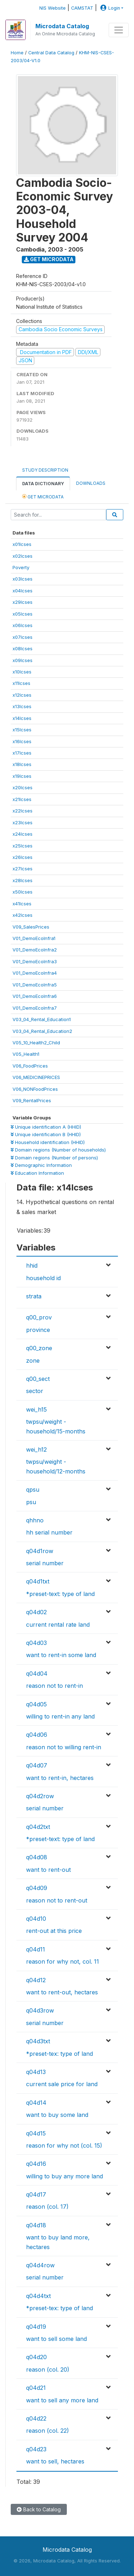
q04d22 (36, 2418)
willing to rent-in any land (60, 1716)
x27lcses (23, 868)
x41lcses (22, 903)
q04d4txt (38, 2295)
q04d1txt (37, 1581)
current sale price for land (62, 2084)
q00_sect (38, 1378)
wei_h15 (36, 1409)
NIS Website (52, 8)
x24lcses (23, 834)
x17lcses (22, 753)
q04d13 (36, 2071)
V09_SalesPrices (31, 927)
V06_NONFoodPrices (35, 1089)
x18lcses (22, 764)
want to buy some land (57, 2114)
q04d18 (36, 2225)
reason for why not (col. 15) (64, 2145)
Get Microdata (49, 259)
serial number (45, 1563)
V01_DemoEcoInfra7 (35, 1008)
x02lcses (23, 556)
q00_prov (39, 1317)
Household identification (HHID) (48, 1142)
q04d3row (40, 2010)
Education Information (37, 1173)
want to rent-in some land (61, 1655)
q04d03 (36, 1642)
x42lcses (23, 915)
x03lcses (23, 579)
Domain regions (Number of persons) (54, 1157)
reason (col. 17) (47, 2206)
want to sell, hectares (55, 2461)
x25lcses (23, 846)
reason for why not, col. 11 (62, 1961)
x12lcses (22, 695)
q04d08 (36, 1857)
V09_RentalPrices (32, 1100)
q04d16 (36, 2163)
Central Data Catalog (51, 52)
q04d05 (36, 1704)
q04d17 (36, 2194)
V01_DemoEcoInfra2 (35, 950)
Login (109, 8)
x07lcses (23, 637)
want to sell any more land (62, 2400)
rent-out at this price (54, 1930)
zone (33, 1360)
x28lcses (23, 880)
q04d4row (40, 2265)
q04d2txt (38, 1826)
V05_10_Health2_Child (36, 1042)
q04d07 (36, 1765)
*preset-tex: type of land (59, 2053)
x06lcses (23, 625)
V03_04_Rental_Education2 (42, 1031)
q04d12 (36, 1980)
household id (43, 1278)
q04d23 (36, 2449)
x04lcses (23, 590)
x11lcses (21, 683)
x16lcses (22, 741)
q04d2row (40, 1796)
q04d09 (36, 1887)
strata (33, 1296)
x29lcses (23, 602)
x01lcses (22, 544)
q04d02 (36, 1612)
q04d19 (36, 2326)
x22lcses (23, 811)
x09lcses (23, 660)
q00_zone (39, 1348)
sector (34, 1390)
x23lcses (23, 822)
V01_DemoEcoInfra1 (34, 938)
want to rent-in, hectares (60, 1777)
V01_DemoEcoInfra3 (35, 961)
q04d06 (36, 1734)
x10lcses (22, 672)
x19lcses (22, 776)
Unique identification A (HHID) (46, 1127)
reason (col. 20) (47, 2369)
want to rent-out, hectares (62, 1992)
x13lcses (22, 706)
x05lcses (23, 614)
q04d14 (36, 2102)
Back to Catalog (39, 2509)
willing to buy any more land (64, 2176)
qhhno (35, 1520)
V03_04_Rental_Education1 (42, 1019)
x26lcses (23, 857)
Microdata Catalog (62, 26)
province (38, 1329)
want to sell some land (56, 2338)
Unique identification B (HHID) (46, 1134)
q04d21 (36, 2387)
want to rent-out (48, 1869)
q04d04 (37, 1673)
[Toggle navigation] (119, 30)
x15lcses (22, 729)
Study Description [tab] (45, 470)
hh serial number (49, 1532)
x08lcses (23, 648)
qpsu (32, 1489)
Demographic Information (41, 1165)
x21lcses (22, 799)
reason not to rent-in (54, 1685)
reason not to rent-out (56, 1900)
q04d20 (36, 2357)
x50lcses (23, 892)
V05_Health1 (26, 1054)
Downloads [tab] (90, 483)
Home (17, 52)
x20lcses (23, 787)
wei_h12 (36, 1449)
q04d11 (35, 1949)
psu (31, 1502)
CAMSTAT (82, 8)
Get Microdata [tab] (43, 496)
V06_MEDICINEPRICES (36, 1077)
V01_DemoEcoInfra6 (35, 996)
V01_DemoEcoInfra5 (35, 985)
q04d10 (36, 1918)
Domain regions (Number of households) (58, 1150)
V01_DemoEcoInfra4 (35, 973)
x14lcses (22, 718)
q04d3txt (38, 2041)
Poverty (21, 567)
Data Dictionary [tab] (43, 483)
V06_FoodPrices (30, 1066)
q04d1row (39, 1551)
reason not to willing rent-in (63, 1747)
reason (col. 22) (47, 2430)
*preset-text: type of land (60, 1593)
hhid (32, 1265)
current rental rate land (58, 1624)
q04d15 (36, 2133)
